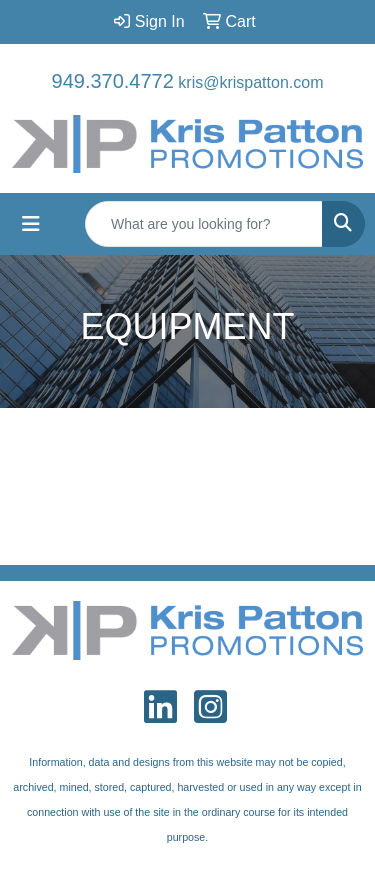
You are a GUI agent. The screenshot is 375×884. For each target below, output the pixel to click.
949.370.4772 (113, 81)
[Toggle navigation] (31, 224)
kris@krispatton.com (250, 82)
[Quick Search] (204, 224)
